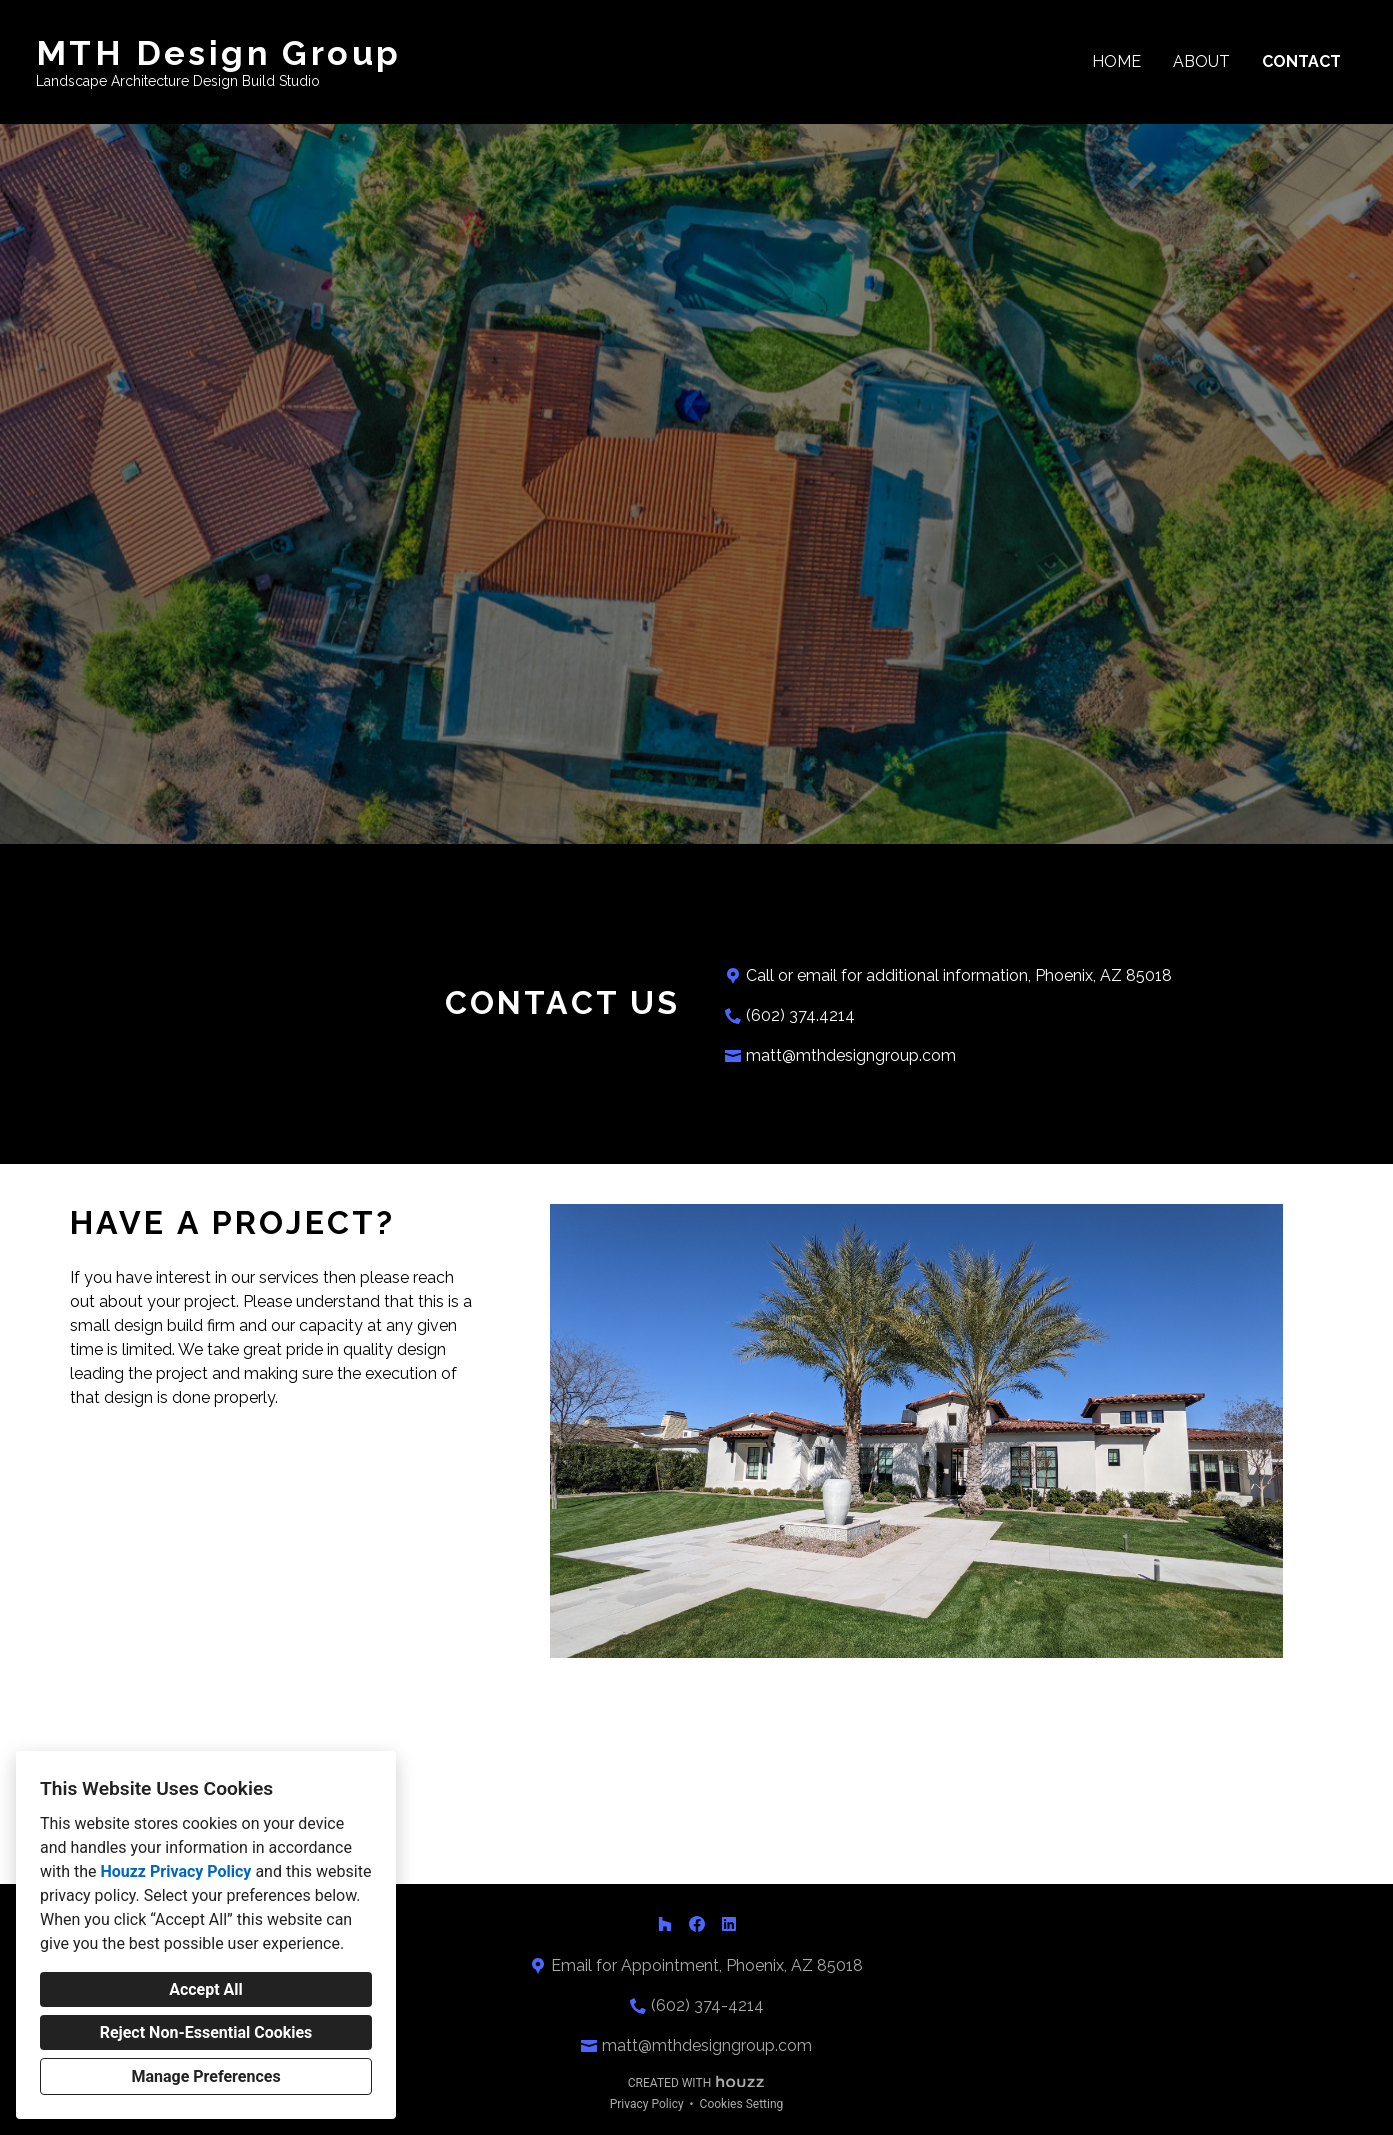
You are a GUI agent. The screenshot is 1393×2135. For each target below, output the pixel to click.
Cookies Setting (742, 2104)
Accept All (206, 1989)
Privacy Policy (647, 2104)
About (1201, 61)
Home (1116, 61)
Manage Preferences (205, 2076)
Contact (1301, 61)
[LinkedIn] (729, 1924)
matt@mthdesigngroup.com (851, 1055)
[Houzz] (665, 1924)
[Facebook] (697, 1924)
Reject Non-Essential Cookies (206, 2032)
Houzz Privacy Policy (175, 1871)
